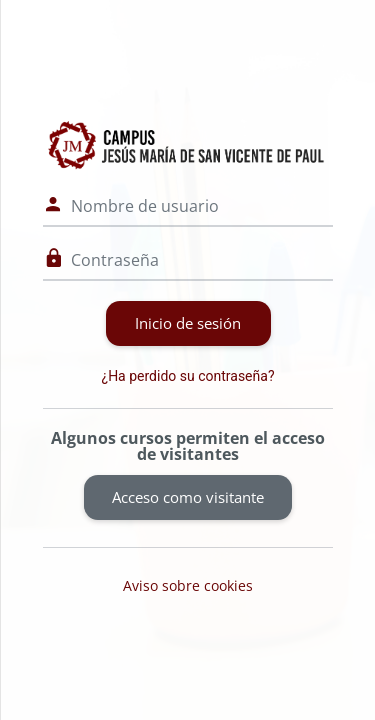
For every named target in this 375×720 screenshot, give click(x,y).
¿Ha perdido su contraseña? (188, 376)
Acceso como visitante (188, 497)
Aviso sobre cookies (188, 585)
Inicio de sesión (188, 323)
